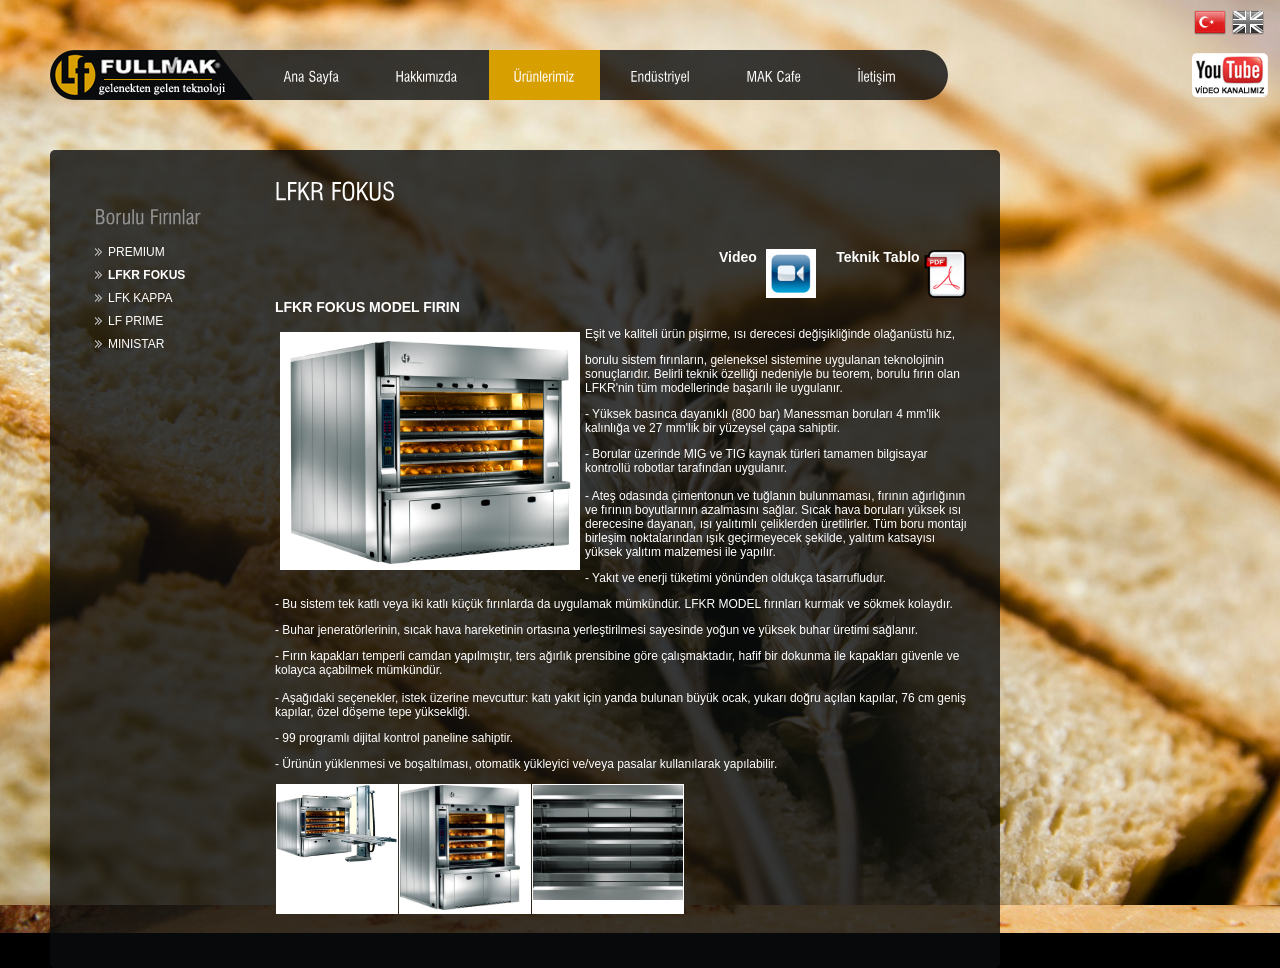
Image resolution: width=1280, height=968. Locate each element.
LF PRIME (135, 321)
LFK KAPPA (140, 298)
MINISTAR (136, 344)
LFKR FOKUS (146, 275)
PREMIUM (136, 252)
